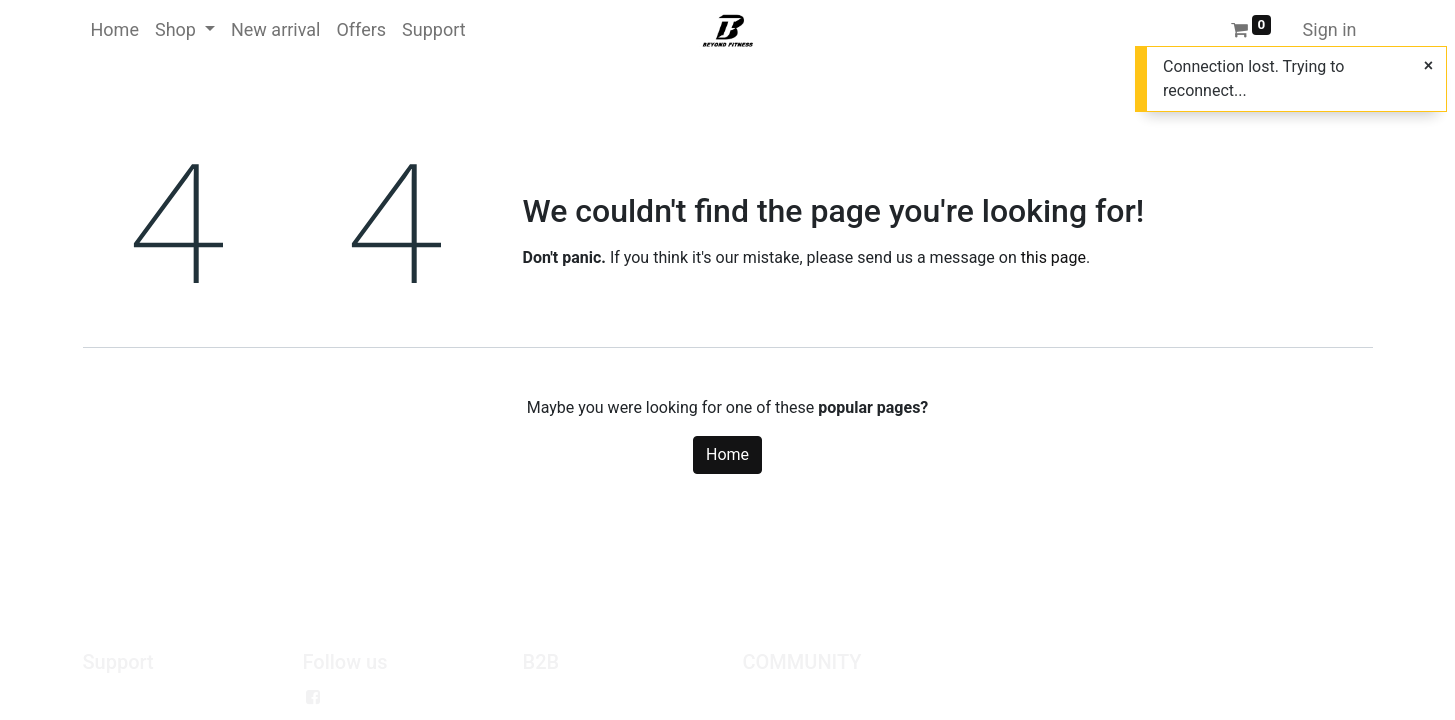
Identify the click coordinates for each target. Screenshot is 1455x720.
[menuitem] (115, 29)
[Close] (1428, 66)
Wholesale (560, 697)
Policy (104, 697)
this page (1053, 257)
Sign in (1330, 29)
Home (727, 454)
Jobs (760, 697)
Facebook (365, 697)
